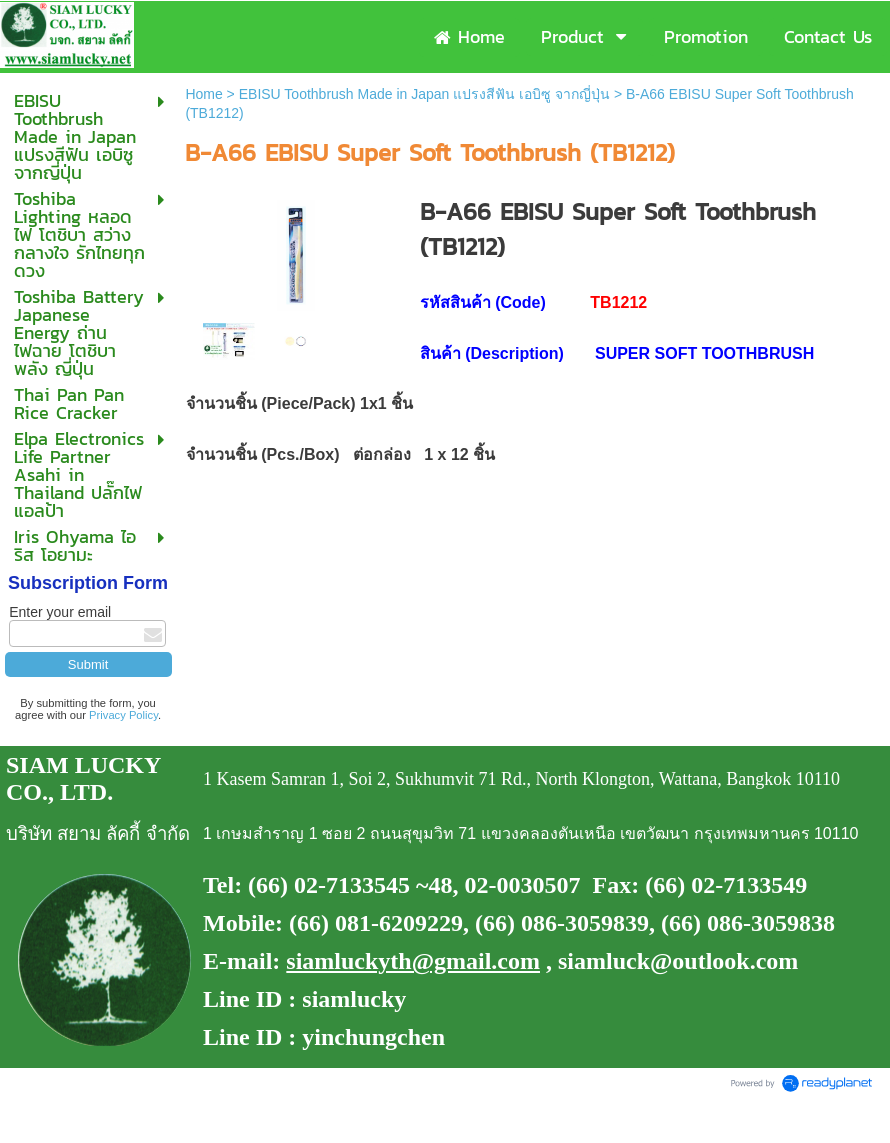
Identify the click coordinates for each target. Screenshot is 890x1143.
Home (203, 94)
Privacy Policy (123, 715)
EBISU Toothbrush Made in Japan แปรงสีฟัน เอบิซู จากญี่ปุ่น (424, 94)
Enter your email (60, 612)
